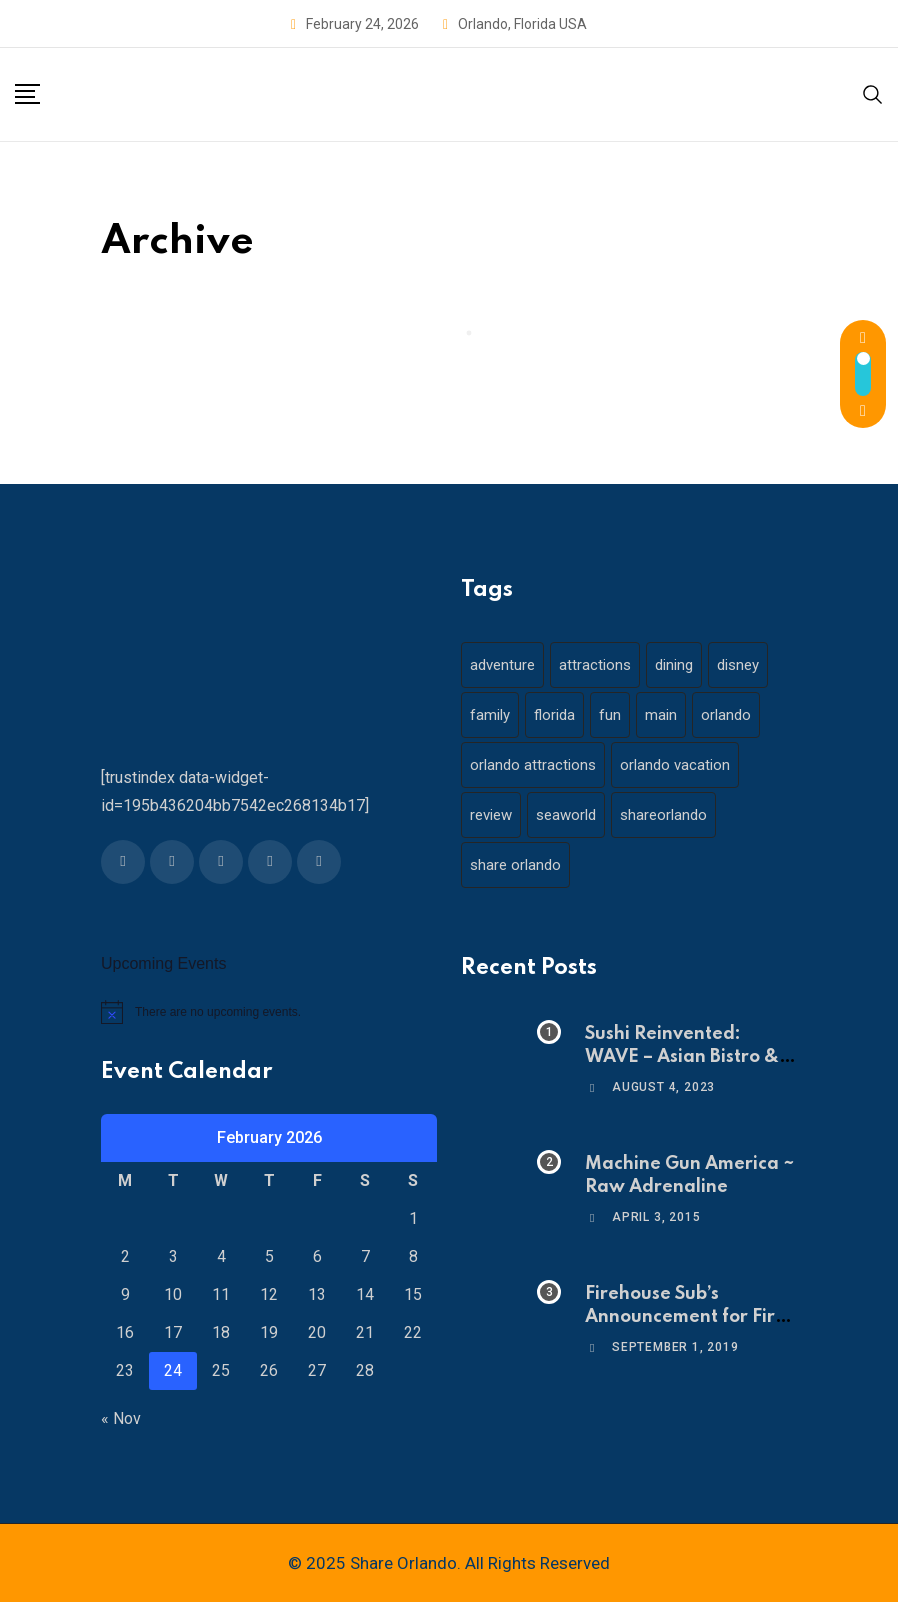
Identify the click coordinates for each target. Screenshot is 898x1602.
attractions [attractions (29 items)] (595, 665)
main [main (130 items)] (661, 715)
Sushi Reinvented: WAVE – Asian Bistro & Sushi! (682, 1056)
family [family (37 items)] (490, 715)
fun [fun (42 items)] (610, 715)
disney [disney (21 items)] (738, 665)
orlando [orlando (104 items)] (726, 715)
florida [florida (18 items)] (554, 715)
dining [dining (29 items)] (674, 665)
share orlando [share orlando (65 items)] (515, 865)
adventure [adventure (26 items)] (502, 665)
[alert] (269, 1012)
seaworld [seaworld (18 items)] (566, 815)
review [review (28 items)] (491, 815)
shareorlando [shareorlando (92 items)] (663, 815)
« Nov (121, 1418)
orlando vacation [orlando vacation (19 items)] (675, 765)
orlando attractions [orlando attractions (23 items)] (533, 765)
